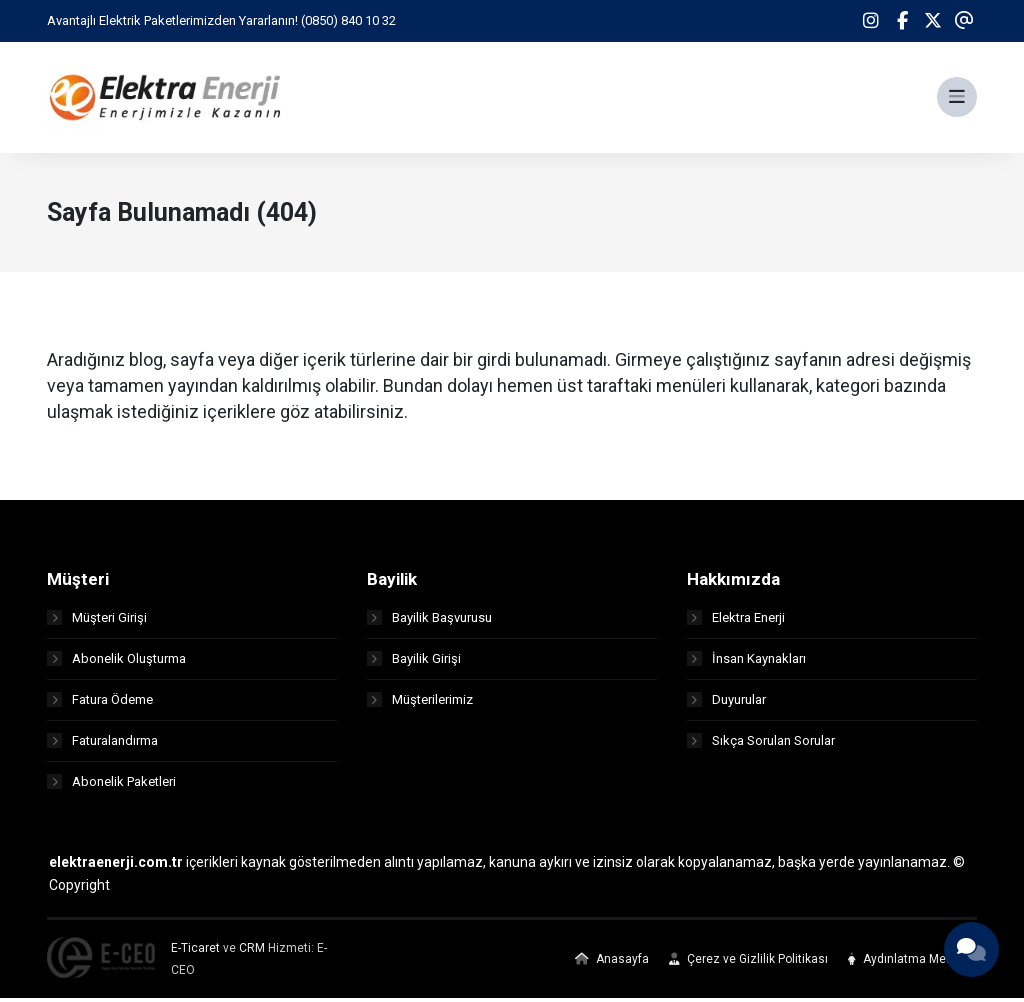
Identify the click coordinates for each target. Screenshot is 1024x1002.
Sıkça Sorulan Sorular (761, 744)
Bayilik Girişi (414, 662)
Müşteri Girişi (97, 621)
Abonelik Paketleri (111, 785)
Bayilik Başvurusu (429, 621)
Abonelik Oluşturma (116, 662)
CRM (252, 952)
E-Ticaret (195, 952)
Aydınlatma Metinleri (912, 963)
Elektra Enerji (736, 621)
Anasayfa (612, 963)
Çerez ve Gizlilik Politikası (748, 963)
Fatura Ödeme (100, 703)
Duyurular (726, 703)
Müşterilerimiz (420, 703)
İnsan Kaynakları (746, 662)
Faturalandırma (102, 744)
